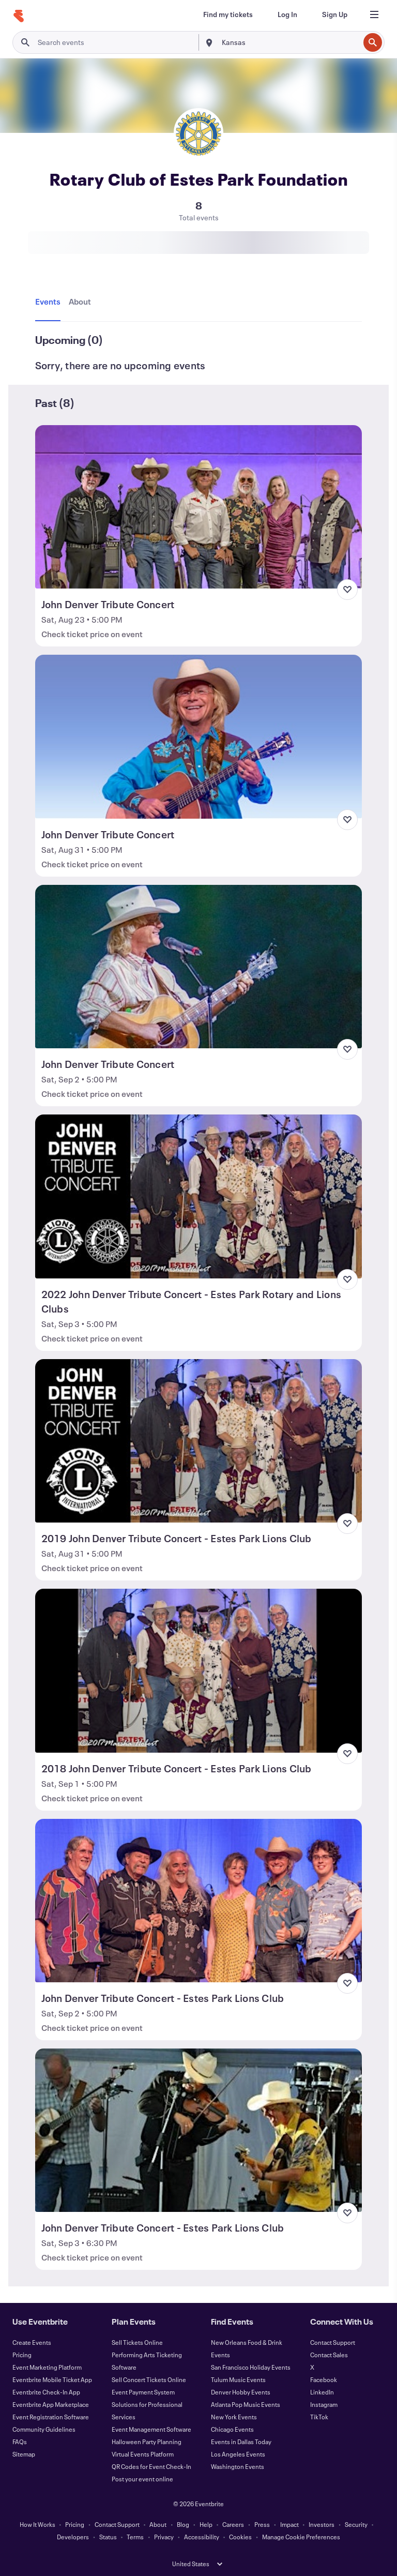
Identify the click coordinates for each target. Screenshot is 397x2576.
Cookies (240, 2537)
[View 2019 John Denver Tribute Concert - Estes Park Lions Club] (198, 1441)
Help (206, 2524)
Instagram (324, 2404)
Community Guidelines (43, 2429)
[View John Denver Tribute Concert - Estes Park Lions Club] (198, 1900)
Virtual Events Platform (143, 2454)
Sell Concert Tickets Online (149, 2379)
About (157, 2524)
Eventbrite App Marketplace (50, 2404)
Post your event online (142, 2479)
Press (262, 2524)
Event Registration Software (50, 2417)
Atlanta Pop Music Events (245, 2404)
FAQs (19, 2441)
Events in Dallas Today (241, 2441)
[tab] (50, 302)
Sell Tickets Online (137, 2342)
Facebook (323, 2379)
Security (356, 2524)
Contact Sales (329, 2355)
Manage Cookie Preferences (301, 2537)
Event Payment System (143, 2392)
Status (108, 2537)
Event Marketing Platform (47, 2367)
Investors (321, 2524)
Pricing (22, 2355)
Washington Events (237, 2466)
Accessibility (201, 2537)
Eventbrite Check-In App (46, 2392)
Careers (233, 2524)
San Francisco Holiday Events (251, 2367)
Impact (289, 2524)
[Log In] (287, 14)
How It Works (37, 2524)
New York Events (234, 2417)
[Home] (18, 16)
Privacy (164, 2537)
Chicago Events (232, 2429)
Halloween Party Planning (146, 2441)
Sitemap (23, 2454)
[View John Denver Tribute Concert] (198, 507)
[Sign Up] (335, 14)
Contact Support (332, 2342)
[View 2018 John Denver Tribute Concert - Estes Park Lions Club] (198, 1670)
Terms (135, 2537)
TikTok (319, 2417)
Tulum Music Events (238, 2379)
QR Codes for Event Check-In (151, 2466)
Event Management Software (151, 2429)
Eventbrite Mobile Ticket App (52, 2379)
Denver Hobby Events (240, 2392)
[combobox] (289, 42)
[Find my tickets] (228, 14)
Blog (183, 2524)
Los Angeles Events (238, 2454)
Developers (73, 2537)
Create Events (31, 2342)
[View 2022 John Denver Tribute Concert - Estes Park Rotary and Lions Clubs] (198, 1196)
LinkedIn (322, 2392)
